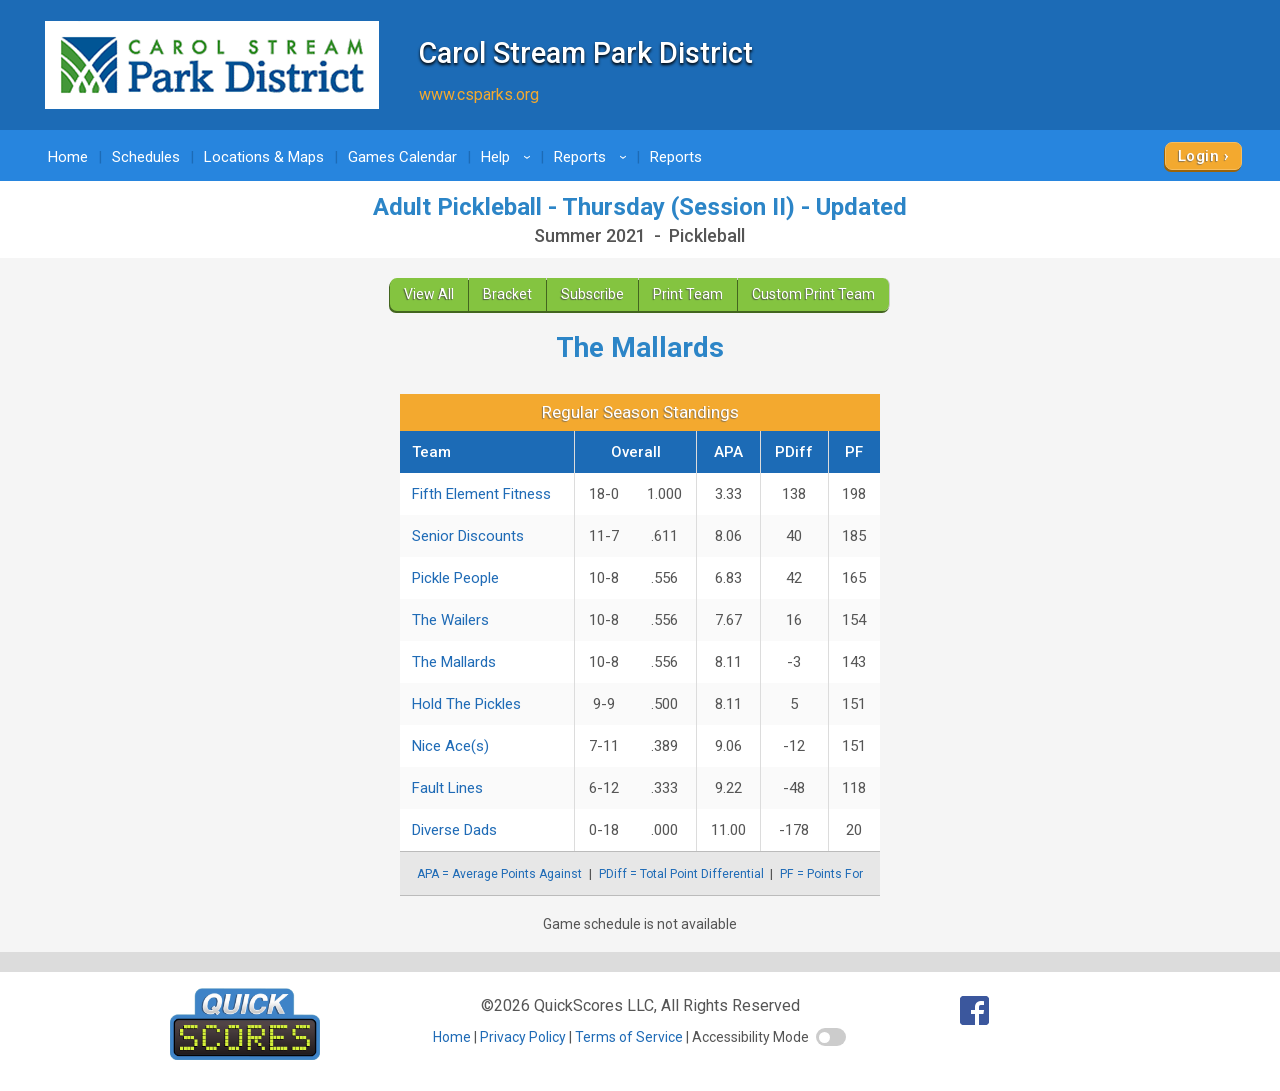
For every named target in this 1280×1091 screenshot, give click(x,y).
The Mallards (454, 662)
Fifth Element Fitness (481, 494)
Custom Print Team (813, 294)
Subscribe (592, 294)
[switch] (831, 1037)
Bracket (507, 294)
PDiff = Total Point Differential (681, 874)
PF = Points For (821, 874)
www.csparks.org (479, 94)
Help (509, 157)
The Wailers (450, 620)
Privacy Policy (523, 1037)
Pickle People (455, 578)
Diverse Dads (454, 830)
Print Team (688, 294)
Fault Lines (447, 788)
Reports (593, 157)
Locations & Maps (264, 157)
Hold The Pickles (466, 704)
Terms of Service (629, 1037)
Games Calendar (402, 157)
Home (68, 157)
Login (1198, 156)
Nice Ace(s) (450, 746)
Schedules (146, 157)
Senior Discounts (468, 536)
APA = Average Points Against (499, 874)
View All (429, 294)
